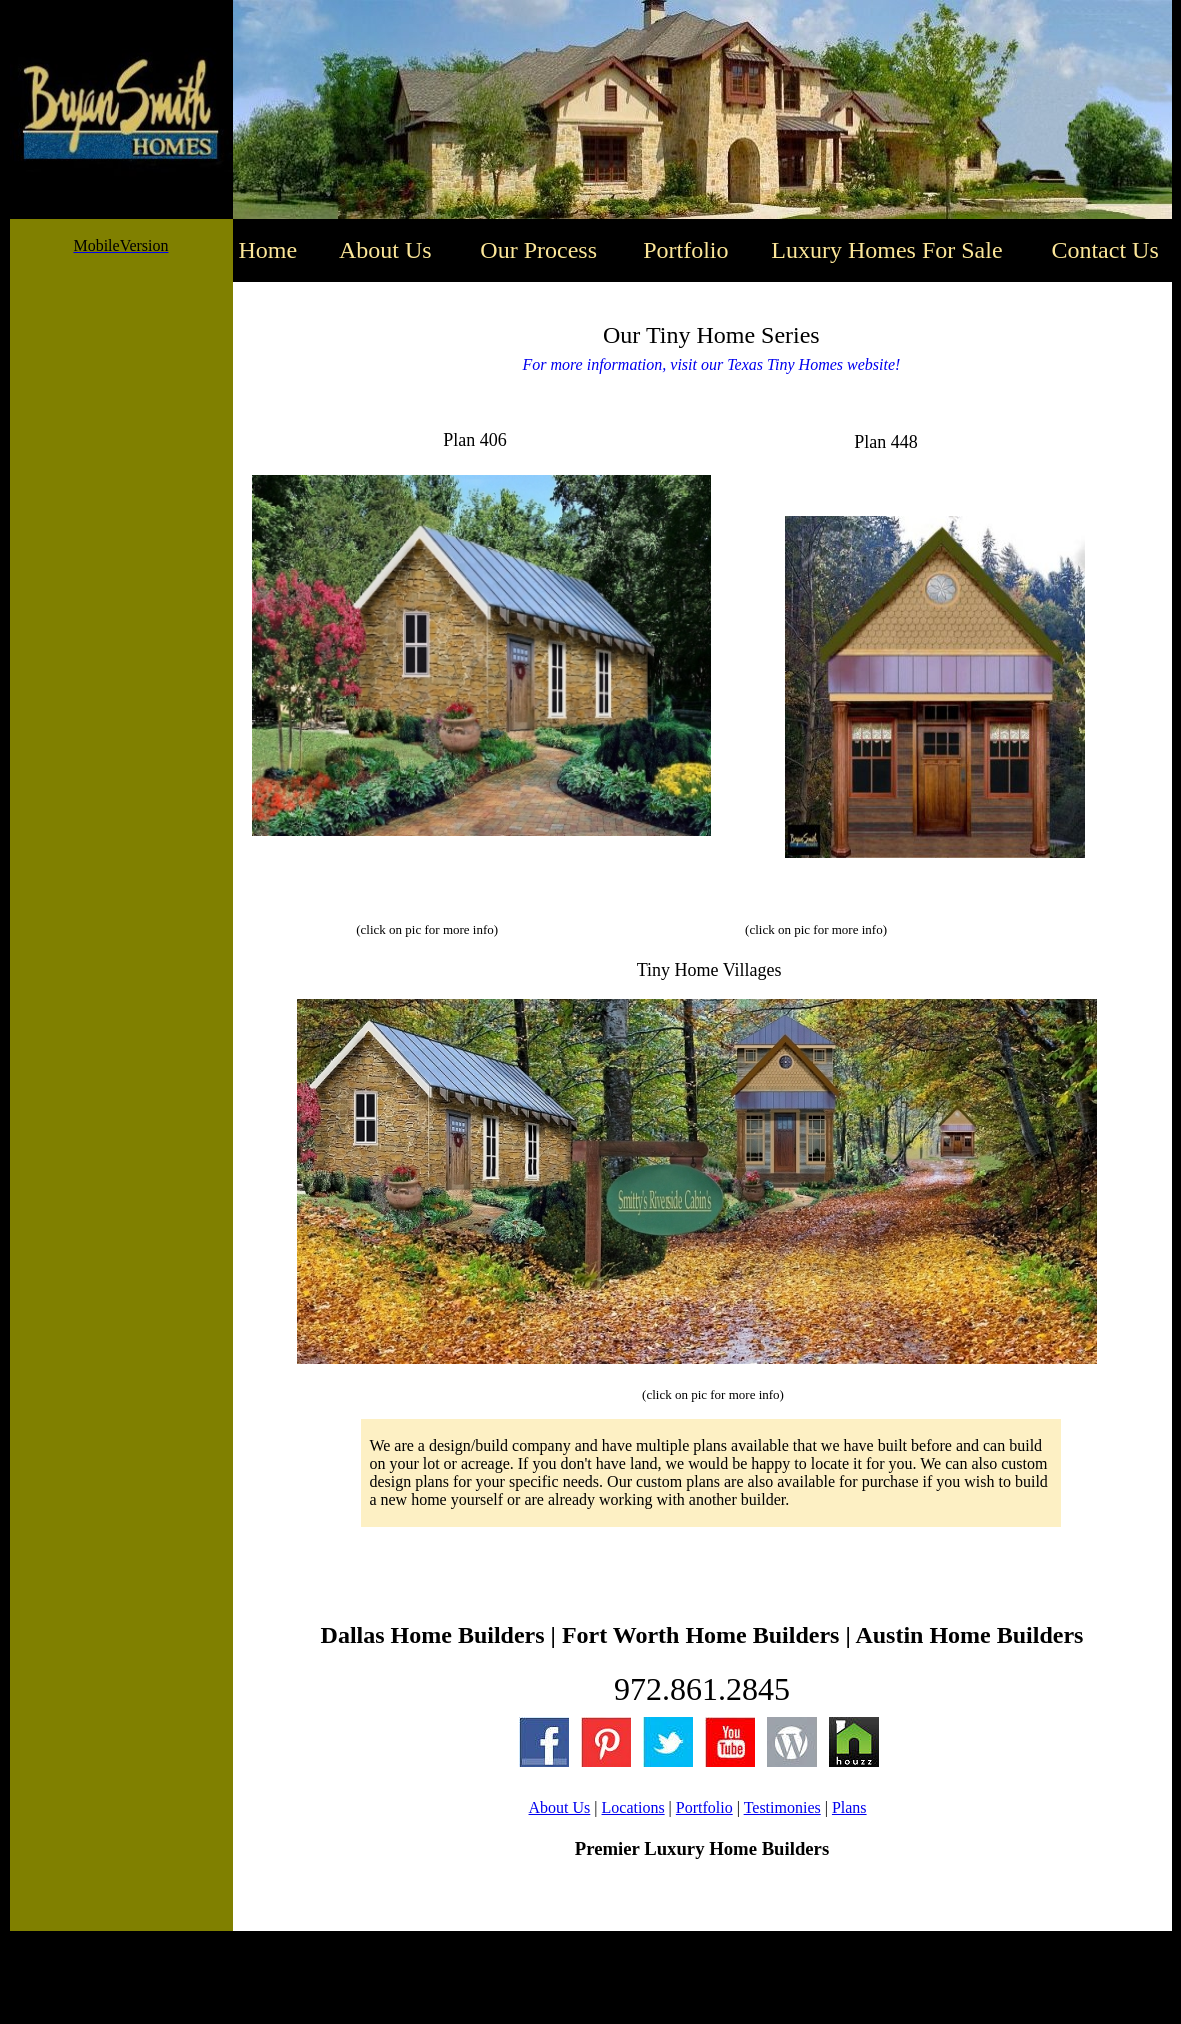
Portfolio (704, 1807)
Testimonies (782, 1807)
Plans (849, 1807)
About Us (560, 1807)
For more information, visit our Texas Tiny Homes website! (711, 364)
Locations (633, 1807)
